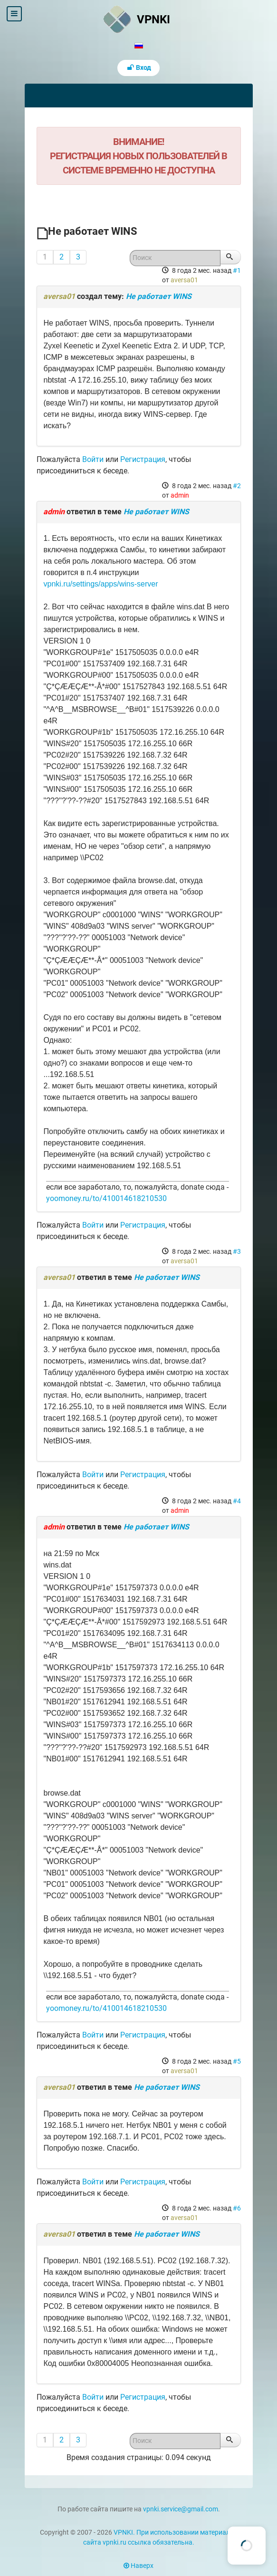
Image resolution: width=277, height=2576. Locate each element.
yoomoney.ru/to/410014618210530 (106, 1198)
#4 (237, 1501)
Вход (139, 68)
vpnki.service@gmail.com (180, 2509)
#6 (237, 2208)
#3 (237, 1251)
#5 (237, 2061)
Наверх (138, 2566)
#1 (237, 270)
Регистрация (142, 459)
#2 (237, 486)
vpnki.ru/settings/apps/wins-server (101, 584)
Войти (93, 459)
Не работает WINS (158, 296)
